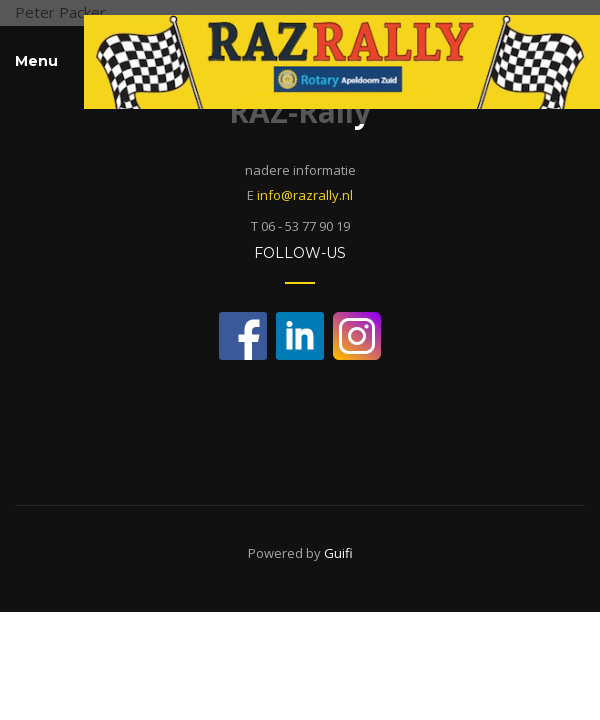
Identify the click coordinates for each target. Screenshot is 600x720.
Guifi (338, 553)
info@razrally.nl (305, 195)
